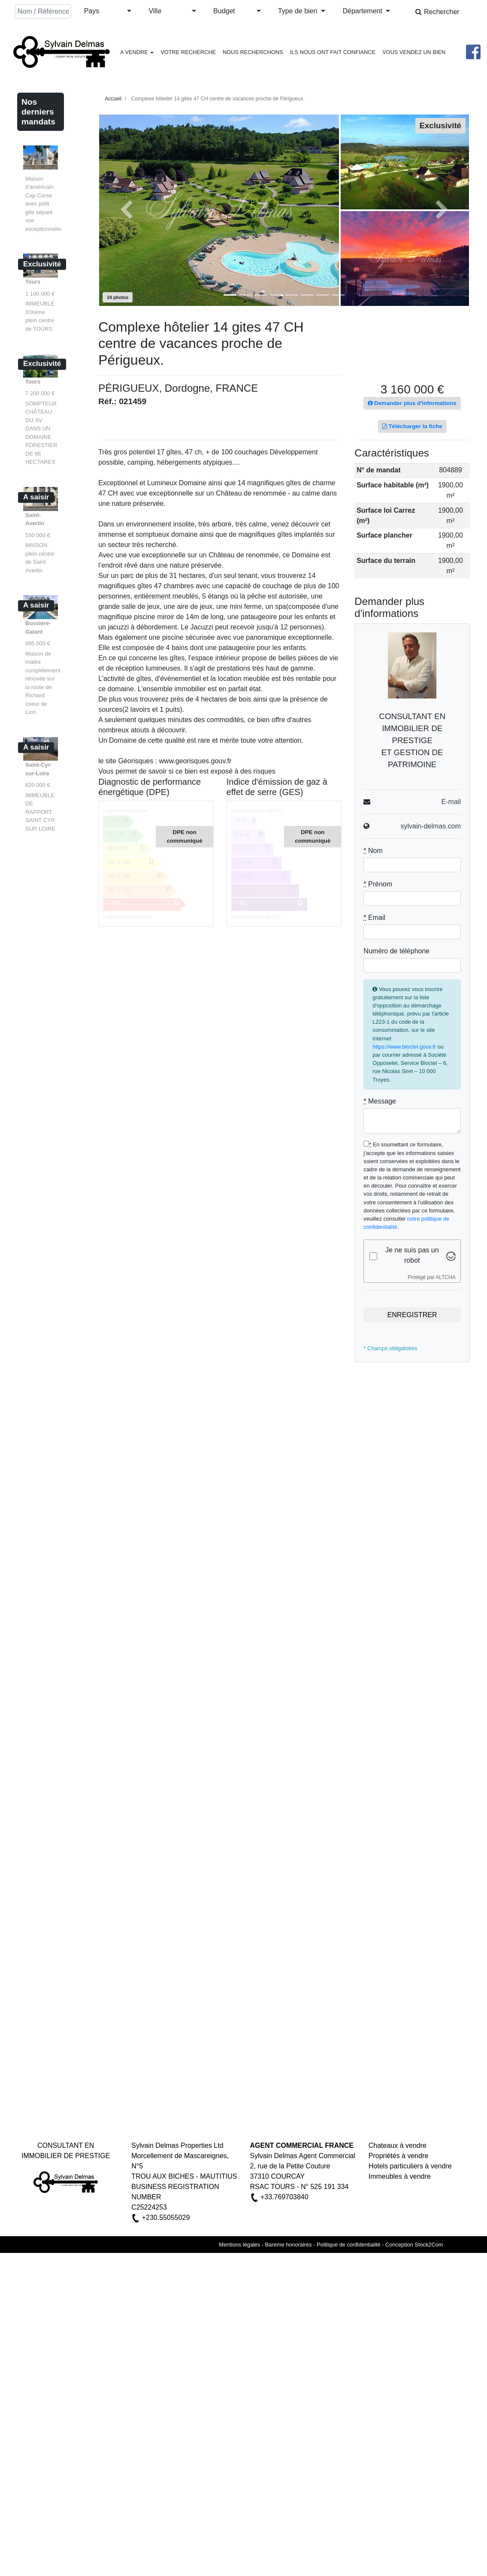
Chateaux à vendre (398, 2145)
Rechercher (437, 11)
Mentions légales (239, 2244)
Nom (372, 850)
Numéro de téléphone (396, 951)
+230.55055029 (166, 2217)
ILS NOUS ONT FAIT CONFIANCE (332, 52)
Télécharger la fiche (412, 426)
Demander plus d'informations (412, 403)
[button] (108, 11)
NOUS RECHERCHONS (253, 52)
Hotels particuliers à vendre (410, 2166)
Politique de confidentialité (349, 2244)
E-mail (451, 801)
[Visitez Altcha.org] (451, 1256)
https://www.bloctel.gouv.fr (404, 1046)
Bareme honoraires (288, 2244)
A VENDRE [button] (137, 52)
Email (374, 917)
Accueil (113, 99)
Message (379, 1101)
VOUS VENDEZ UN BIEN (413, 52)
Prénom (377, 884)
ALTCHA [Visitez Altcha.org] (445, 1277)
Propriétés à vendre (399, 2155)
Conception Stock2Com (414, 2244)
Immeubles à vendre (400, 2176)
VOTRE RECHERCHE (188, 52)
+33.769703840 (284, 2197)
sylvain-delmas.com (430, 826)
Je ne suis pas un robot (412, 1255)
